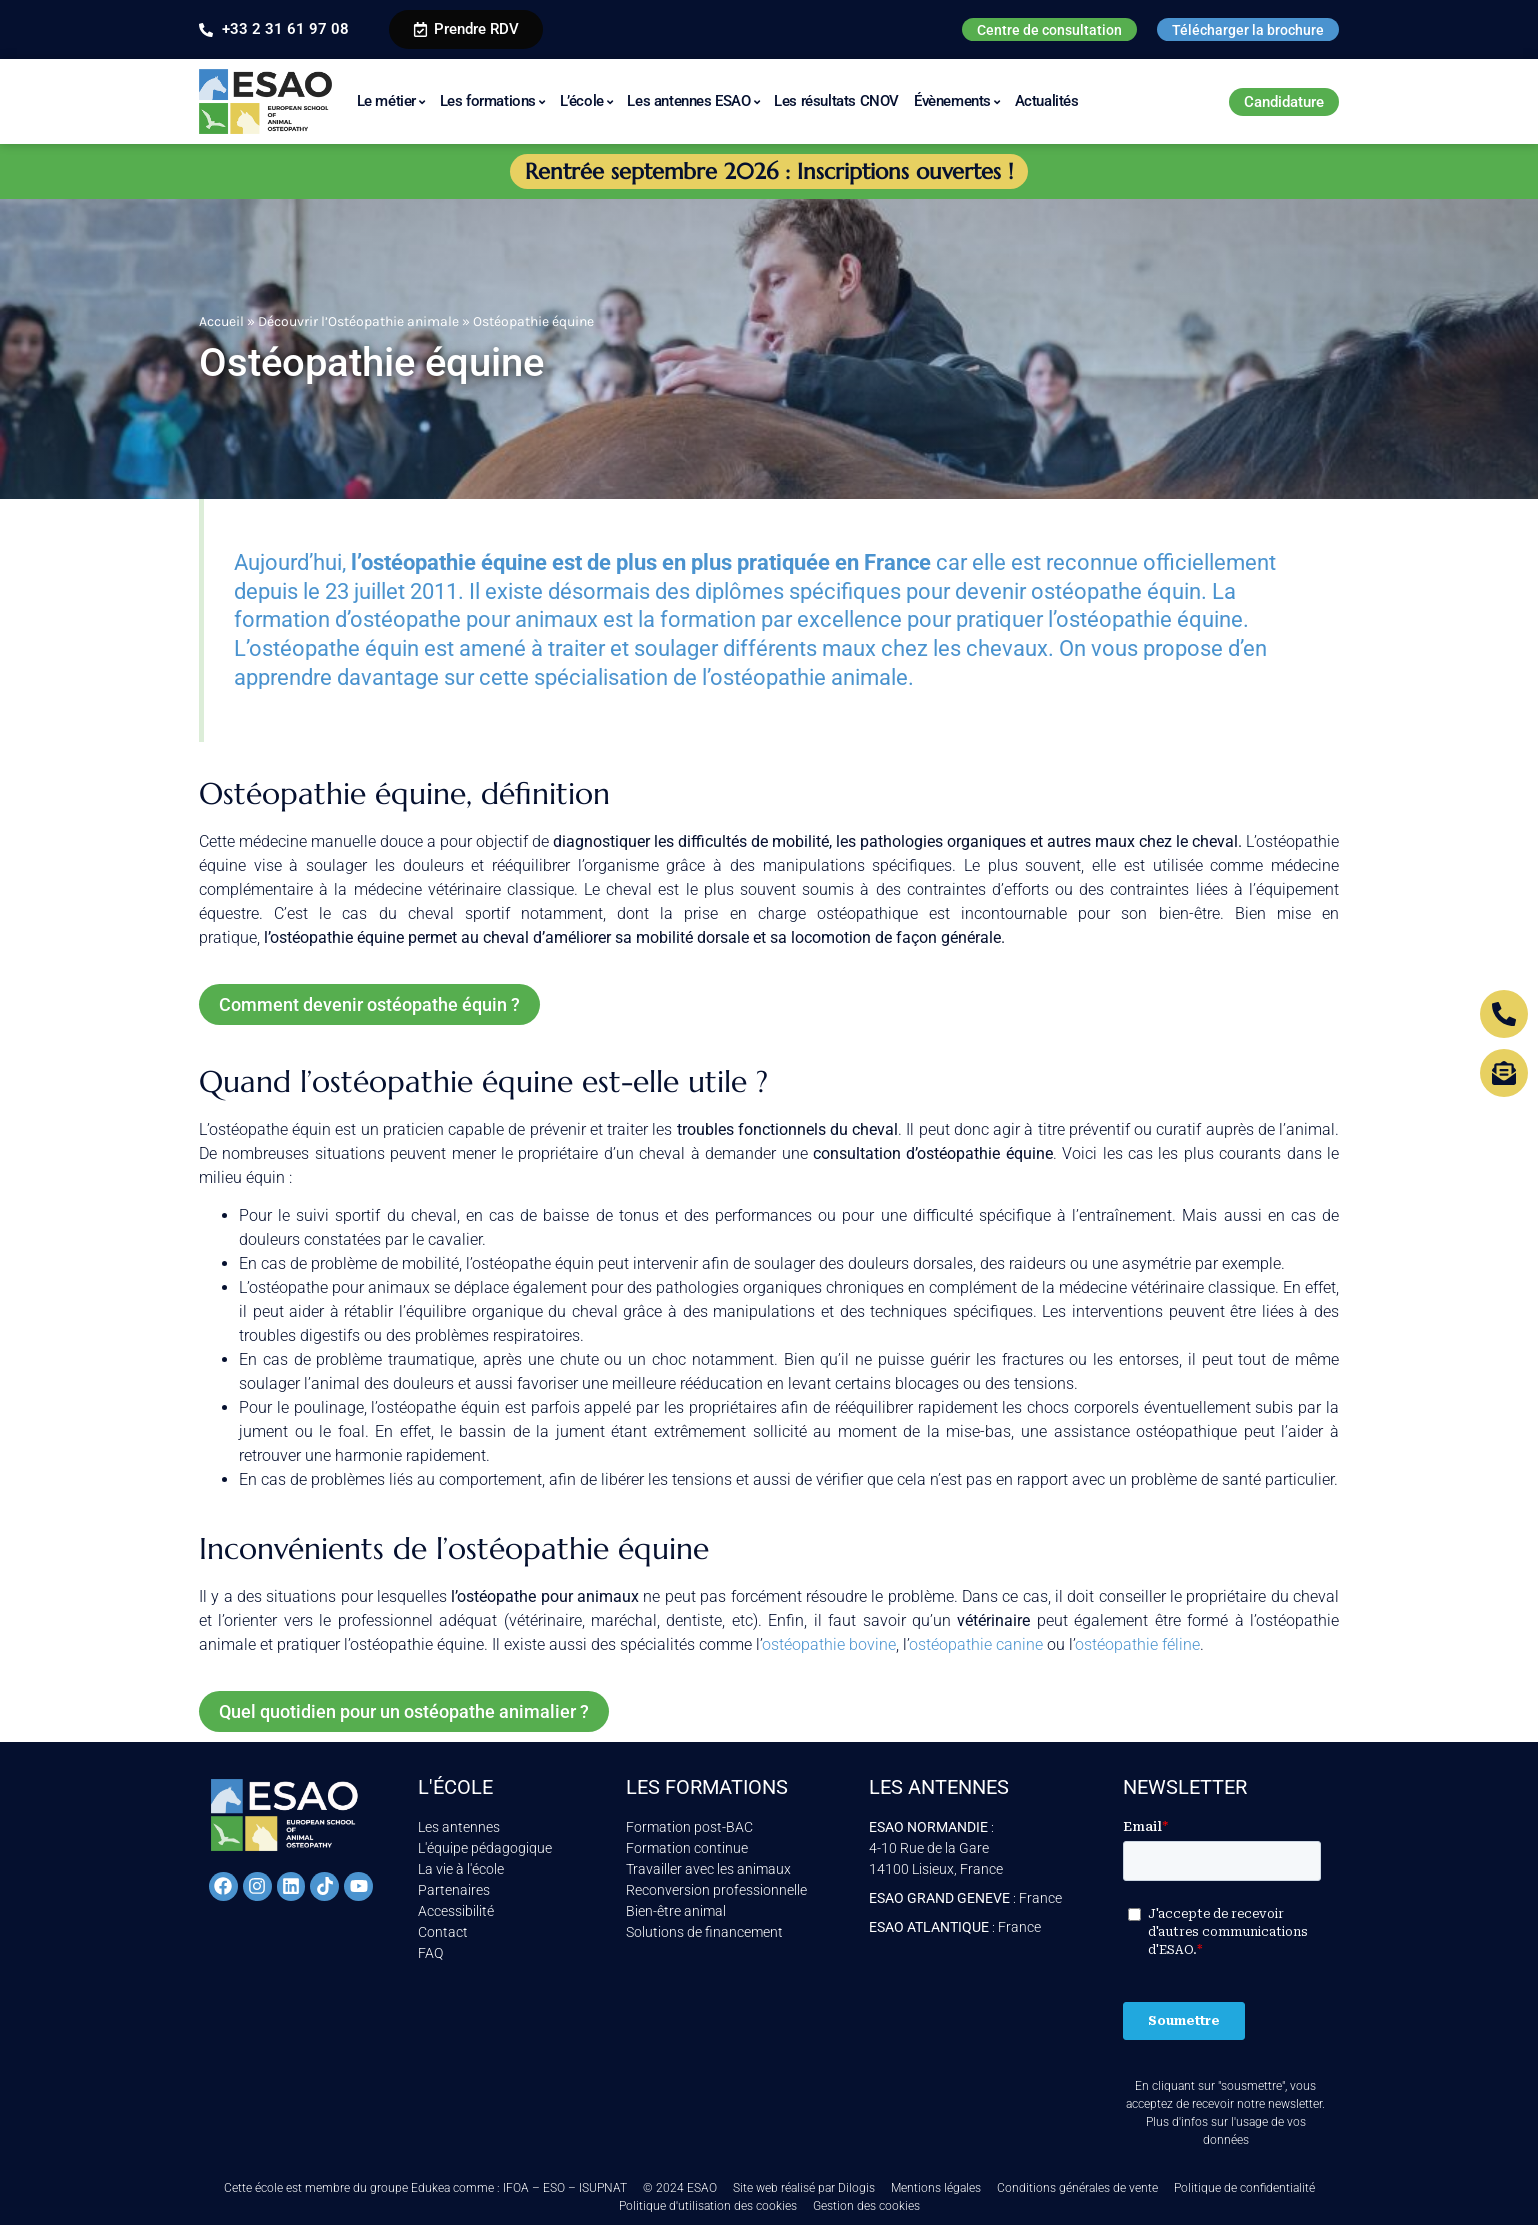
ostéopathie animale (809, 677)
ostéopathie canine (976, 1644)
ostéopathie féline (1137, 1644)
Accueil (221, 321)
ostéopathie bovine (829, 1644)
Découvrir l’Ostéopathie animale (358, 321)
